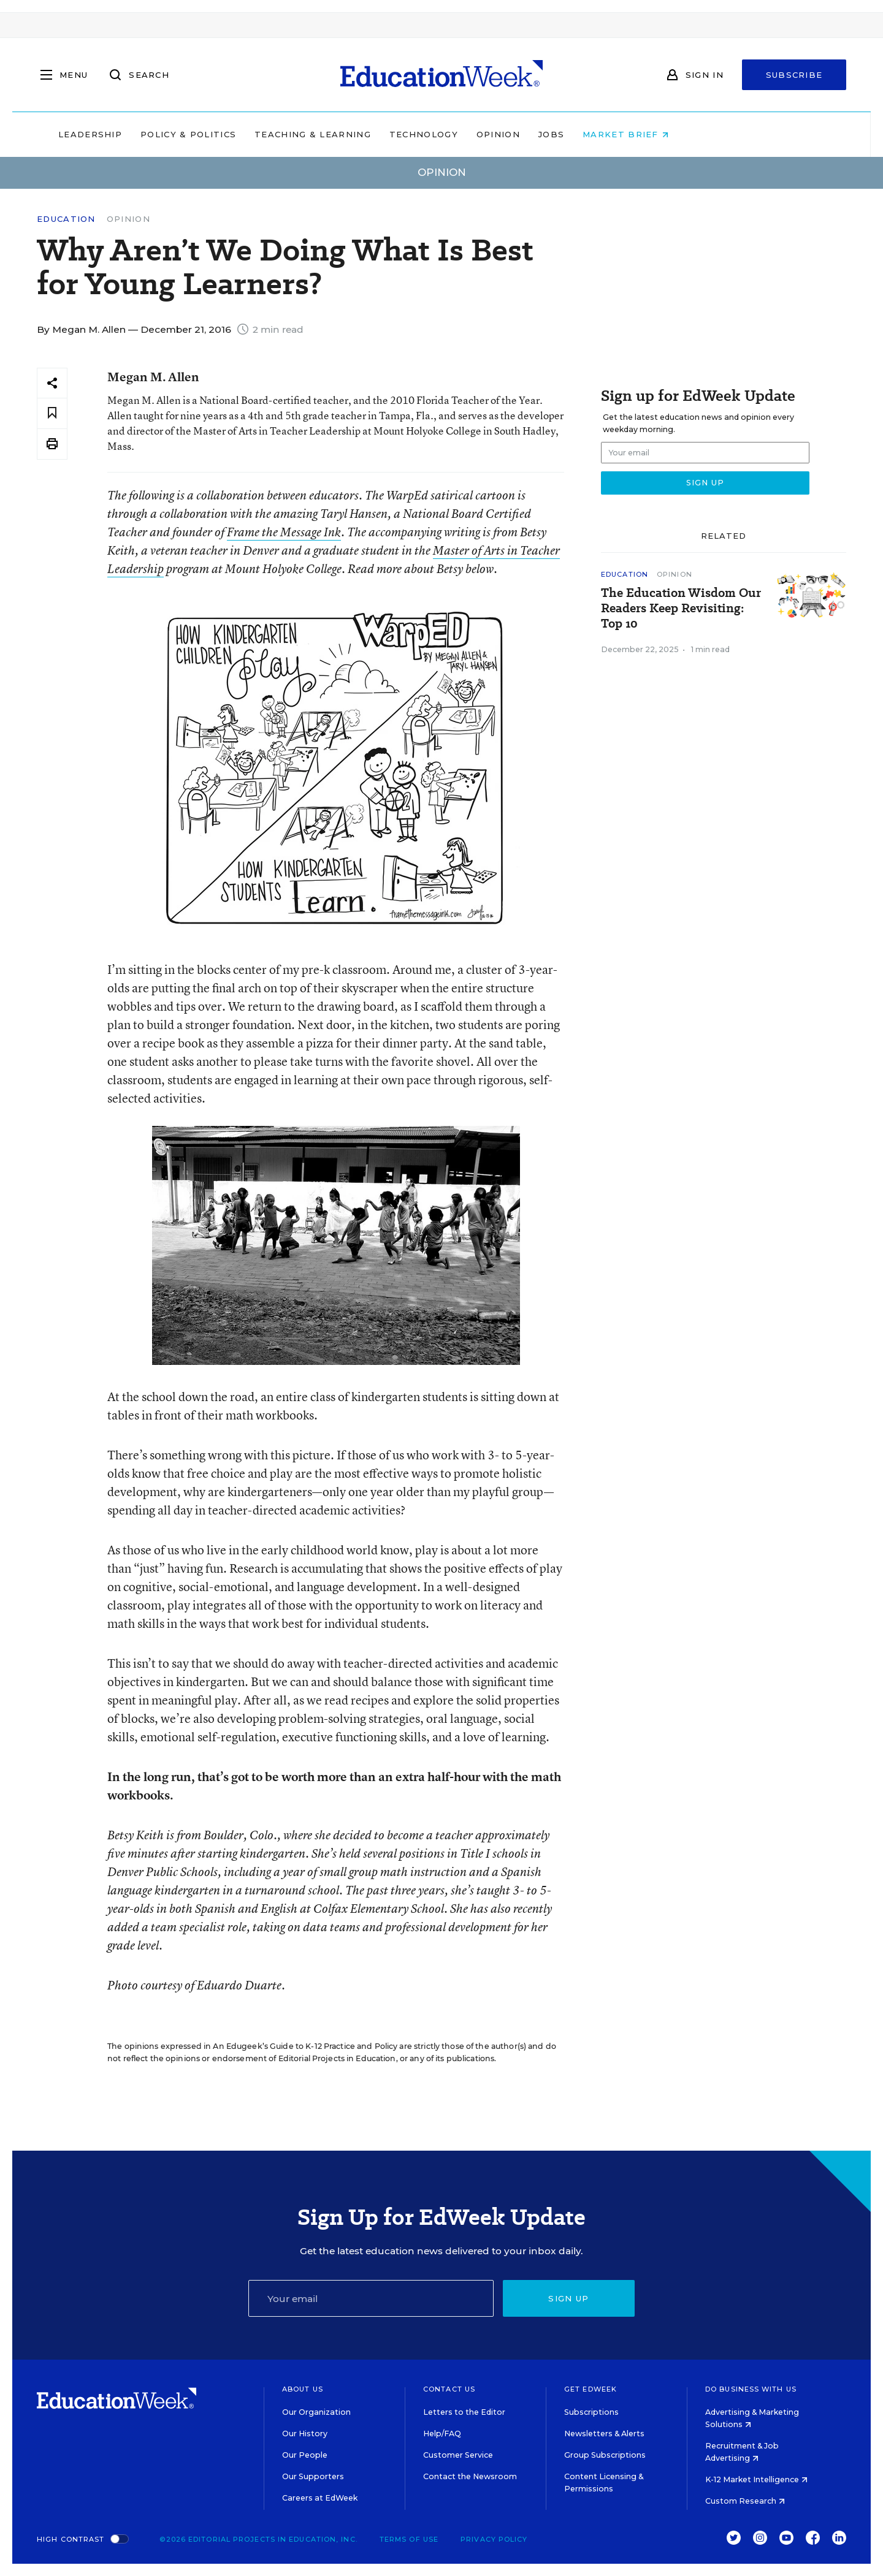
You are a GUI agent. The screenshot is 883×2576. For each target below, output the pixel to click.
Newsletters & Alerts (604, 2433)
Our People (304, 2455)
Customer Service (458, 2455)
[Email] (371, 2298)
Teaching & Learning (391, 134)
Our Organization (316, 2412)
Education (66, 219)
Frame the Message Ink (284, 532)
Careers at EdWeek (319, 2497)
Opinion (576, 134)
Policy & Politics (266, 134)
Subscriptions (591, 2412)
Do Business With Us (751, 2389)
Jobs (629, 134)
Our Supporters (313, 2476)
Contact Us (449, 2389)
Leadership (168, 134)
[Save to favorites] (52, 413)
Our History (304, 2433)
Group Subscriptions (605, 2455)
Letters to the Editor (464, 2412)
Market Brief (704, 134)
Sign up (568, 2298)
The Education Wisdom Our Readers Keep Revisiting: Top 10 (681, 608)
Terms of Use (409, 2539)
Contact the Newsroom (470, 2476)
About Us (302, 2389)
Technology (501, 134)
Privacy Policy (494, 2539)
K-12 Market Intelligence (756, 2479)
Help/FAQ (442, 2433)
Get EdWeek (590, 2389)
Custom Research (745, 2501)
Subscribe (794, 75)
